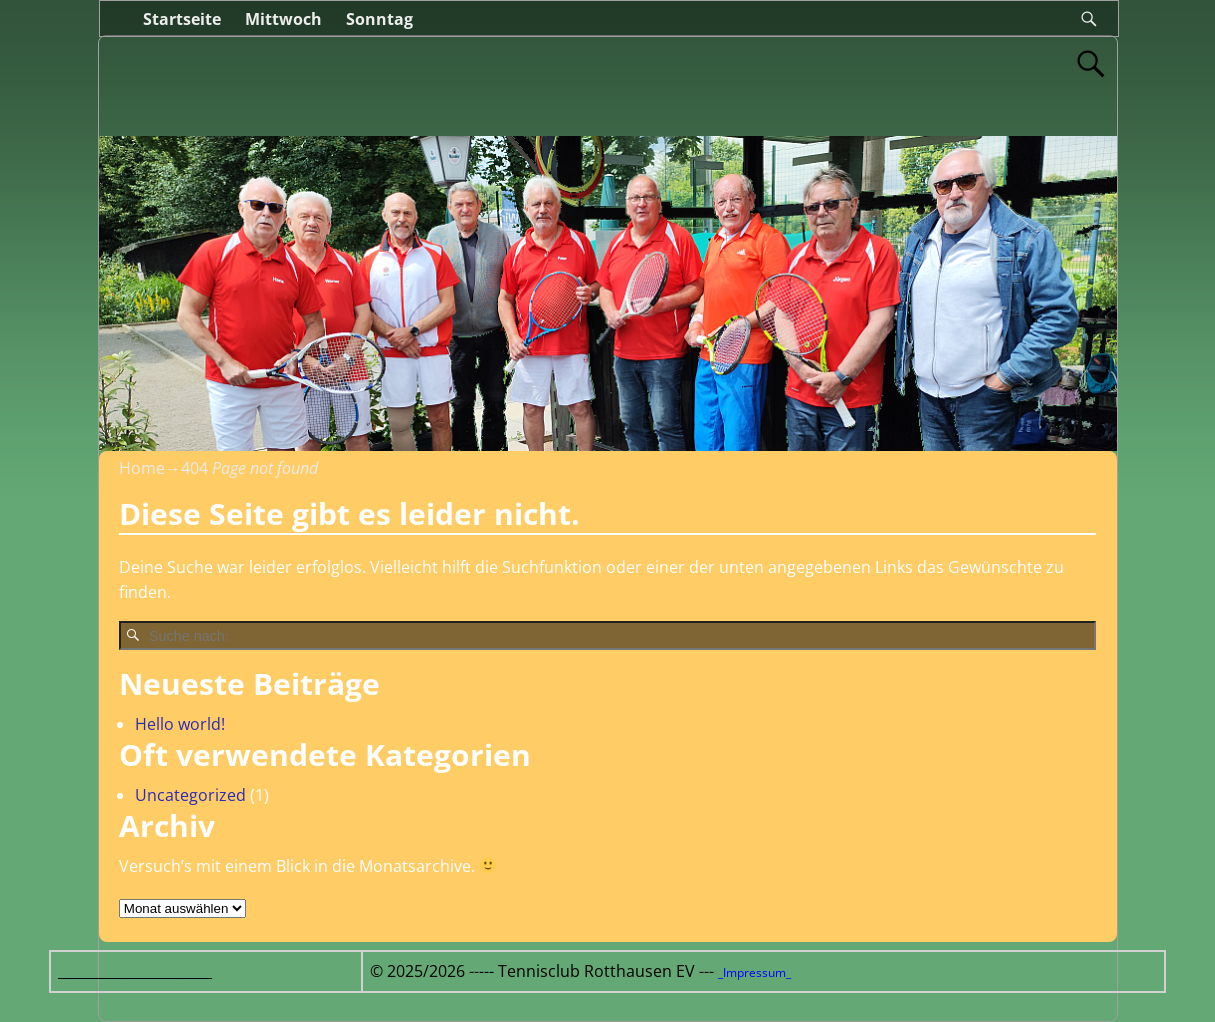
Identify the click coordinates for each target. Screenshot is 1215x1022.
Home (142, 468)
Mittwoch (283, 19)
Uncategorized (190, 795)
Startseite (182, 19)
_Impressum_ (754, 972)
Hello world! (180, 724)
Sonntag (379, 19)
